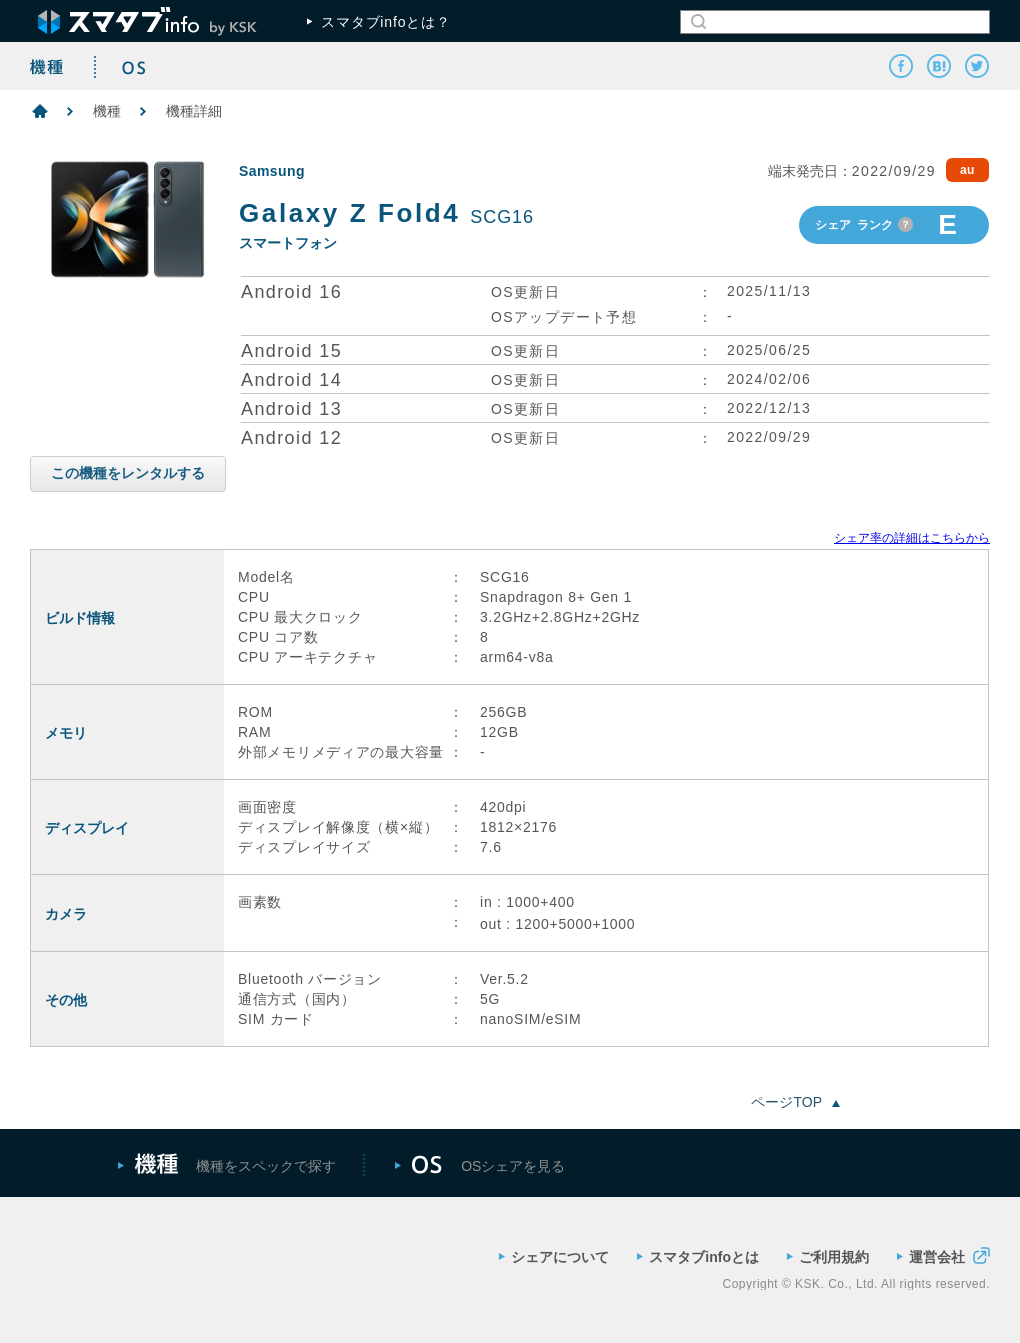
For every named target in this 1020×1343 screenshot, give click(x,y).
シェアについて (554, 1257)
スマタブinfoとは (698, 1257)
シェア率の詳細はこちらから (912, 538)
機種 (107, 111)
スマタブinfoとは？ (379, 22)
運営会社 (943, 1255)
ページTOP (795, 1102)
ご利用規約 (828, 1257)
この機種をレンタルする (128, 473)
